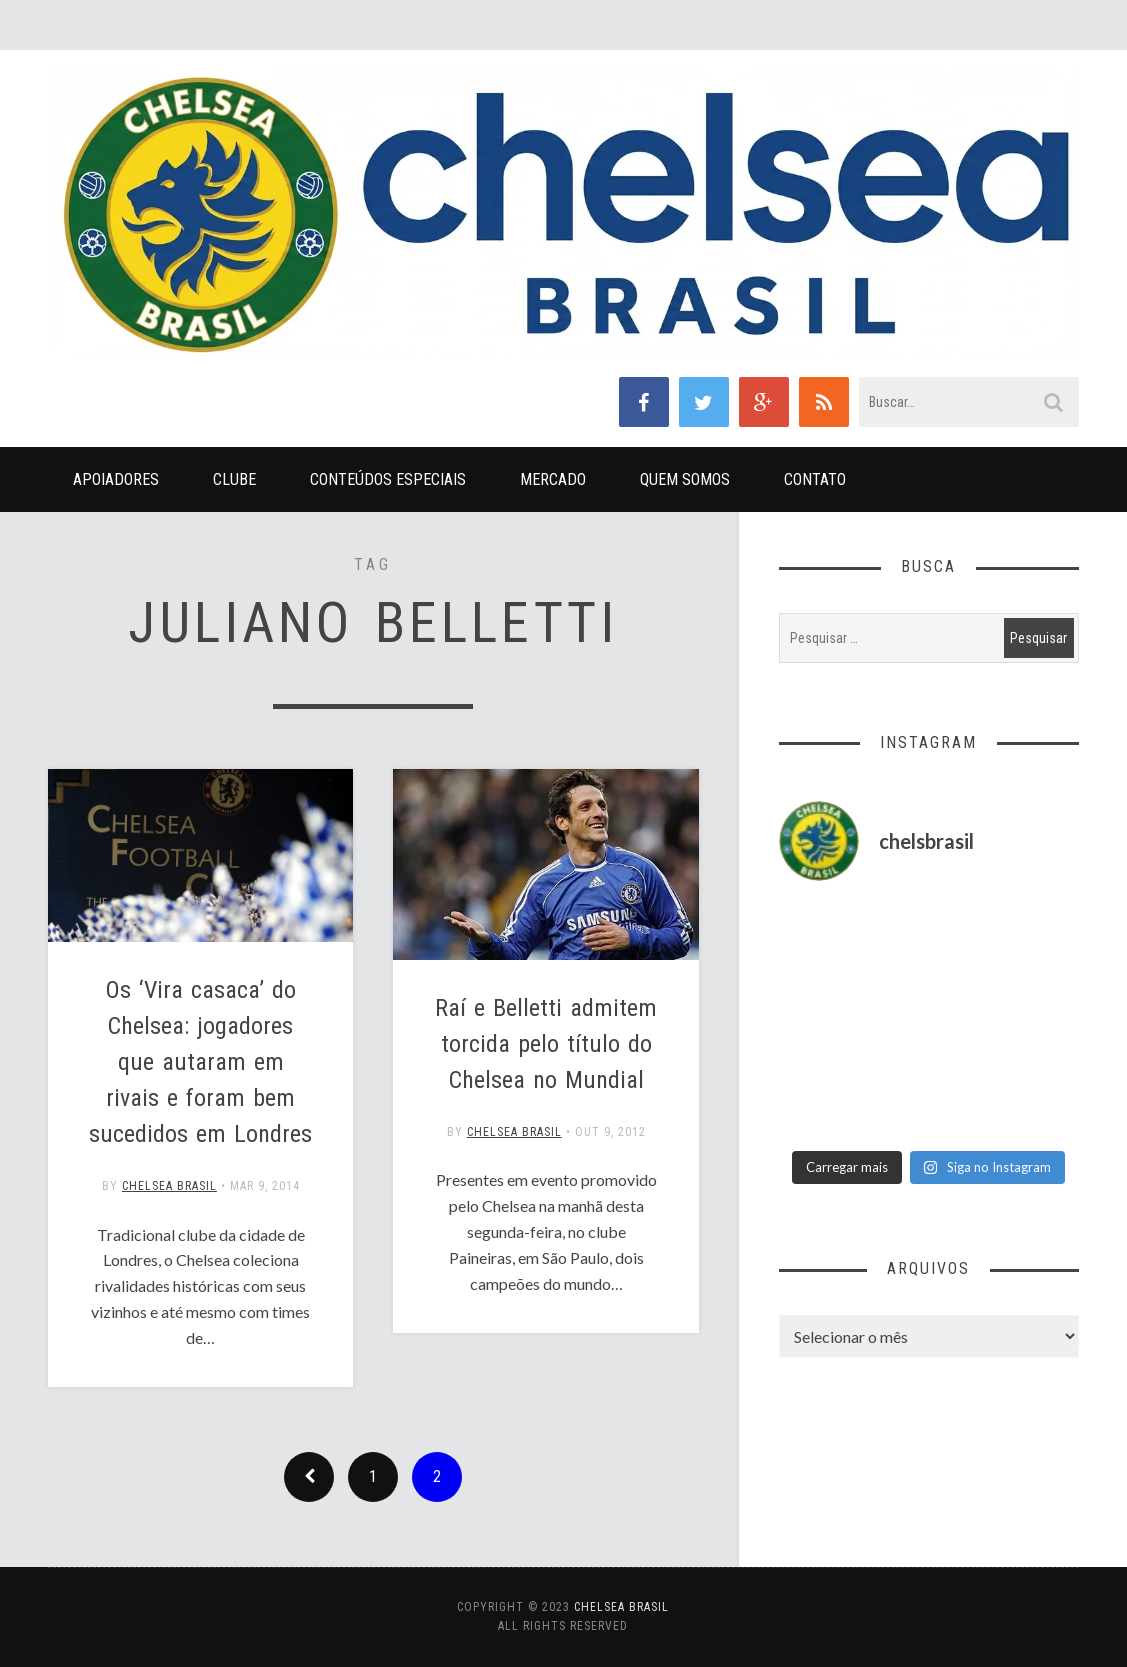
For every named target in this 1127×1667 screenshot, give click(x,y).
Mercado (553, 479)
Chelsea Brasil (169, 1186)
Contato (815, 479)
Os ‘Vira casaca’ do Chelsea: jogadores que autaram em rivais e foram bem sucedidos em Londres (200, 1062)
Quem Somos (685, 479)
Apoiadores (116, 479)
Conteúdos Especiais (388, 479)
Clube (234, 479)
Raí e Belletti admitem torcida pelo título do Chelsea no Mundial (546, 1044)
